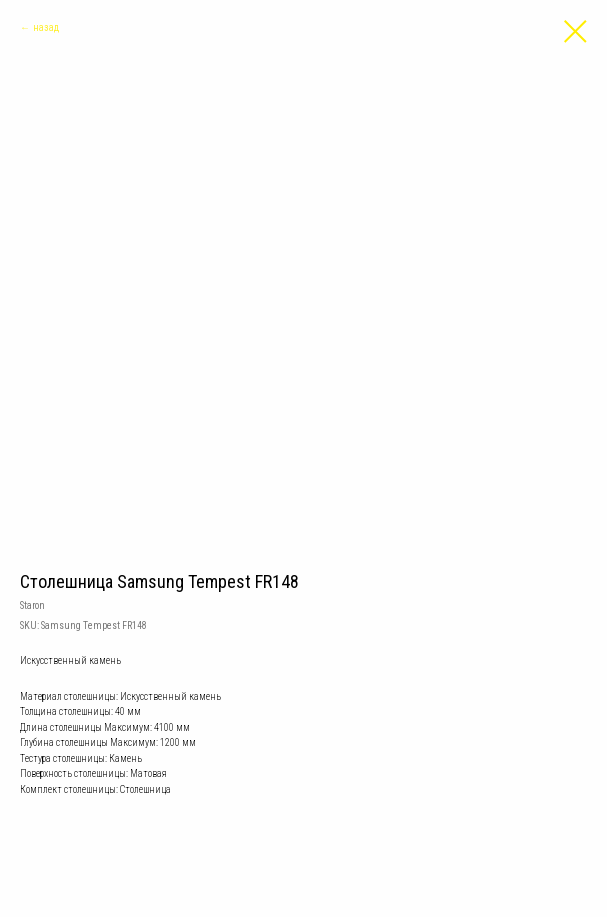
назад (46, 27)
